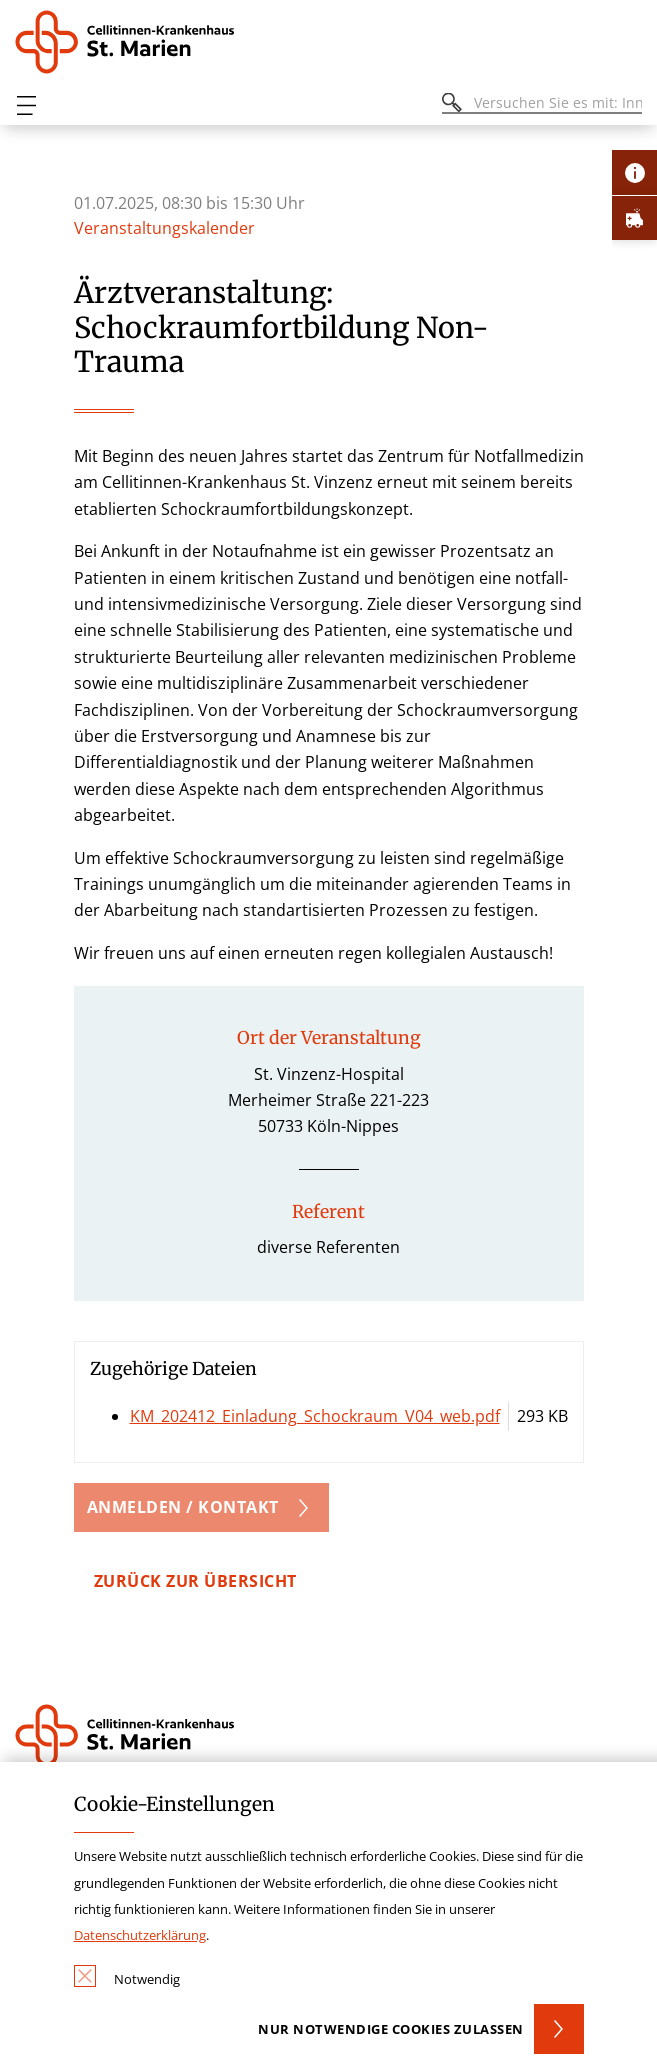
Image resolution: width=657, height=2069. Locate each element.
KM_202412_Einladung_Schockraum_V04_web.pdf (315, 1416)
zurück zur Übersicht (195, 1581)
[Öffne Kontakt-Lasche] (634, 172)
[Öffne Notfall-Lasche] (634, 217)
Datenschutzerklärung (140, 1935)
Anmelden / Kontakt (183, 1507)
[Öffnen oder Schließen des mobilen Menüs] (26, 105)
